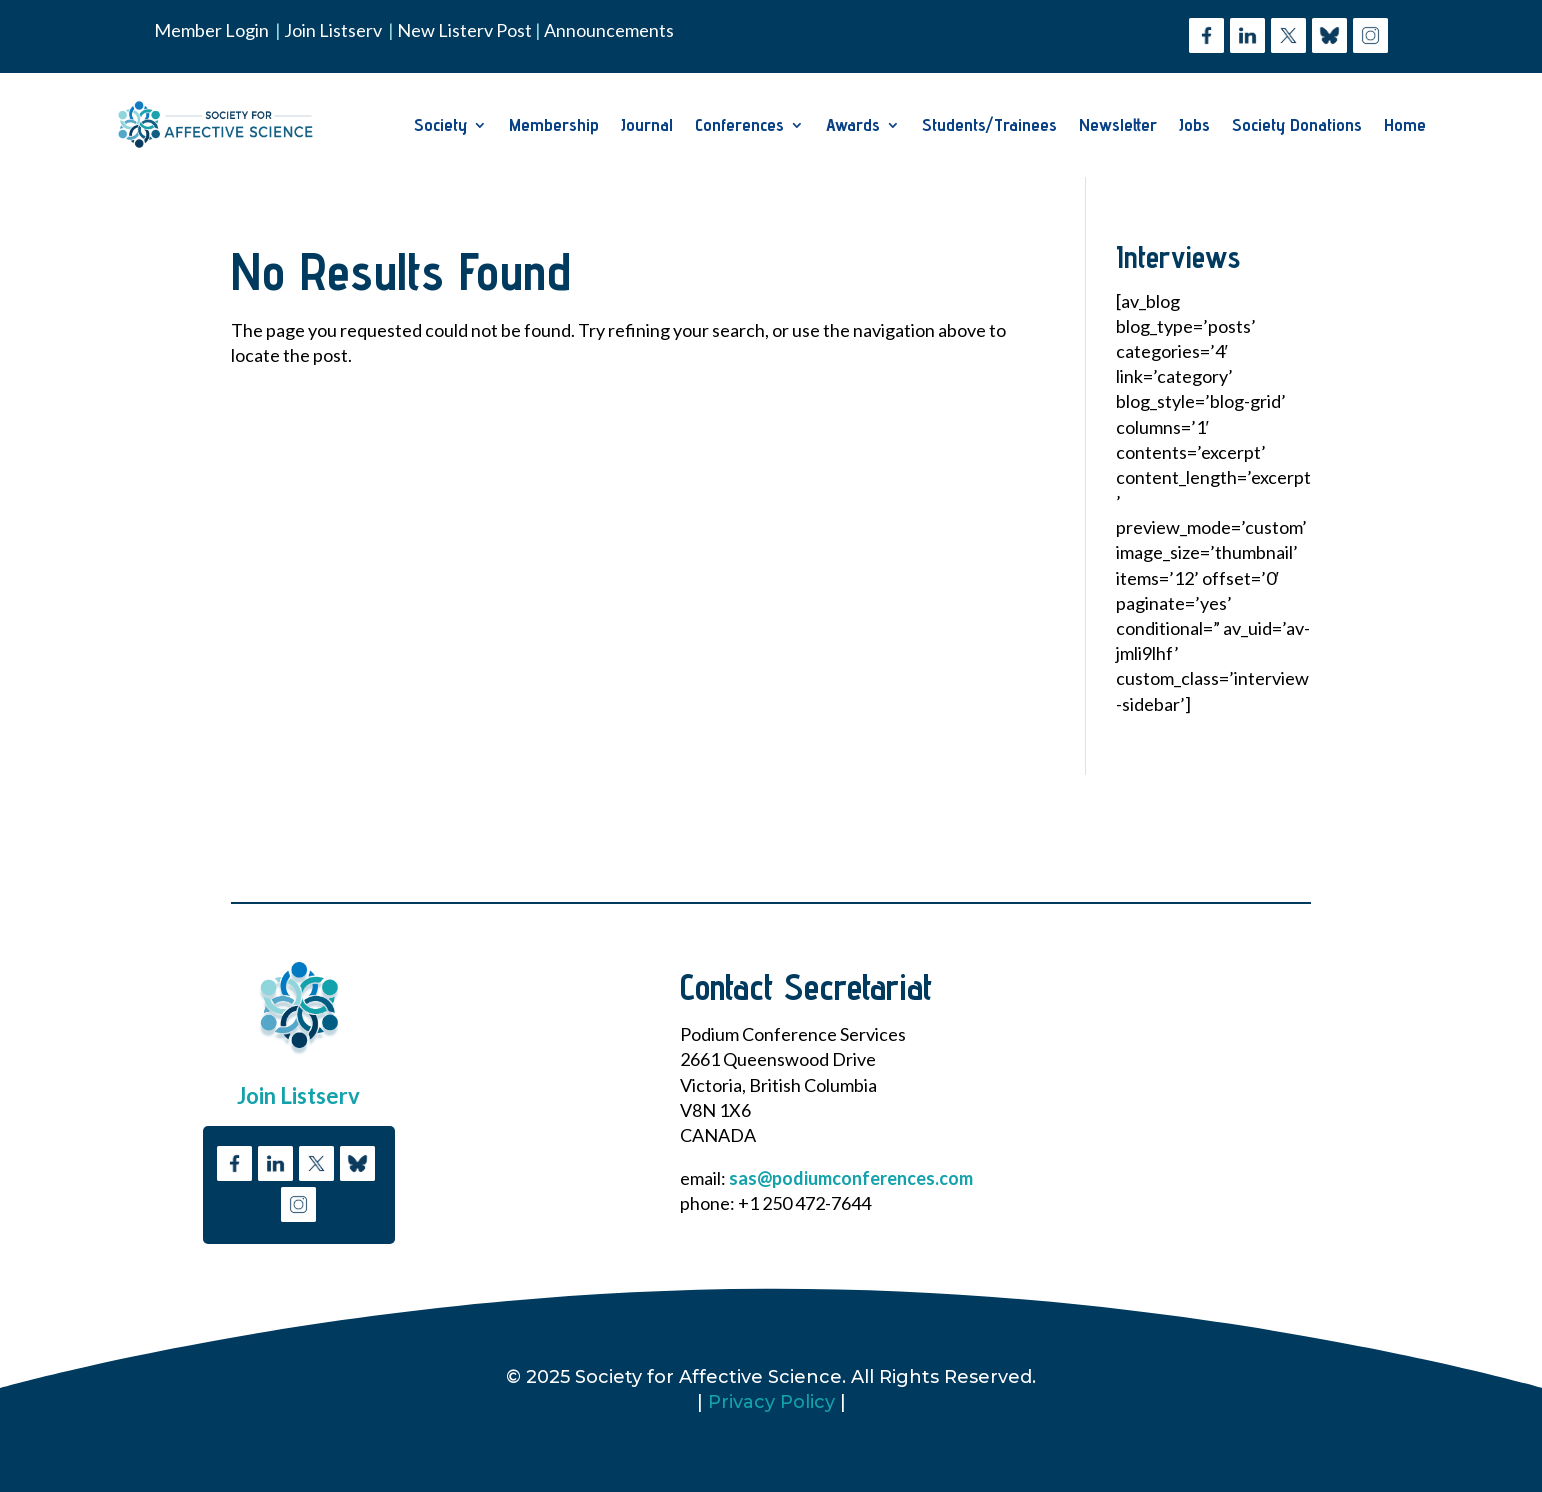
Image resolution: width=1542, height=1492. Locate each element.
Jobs (1194, 124)
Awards (853, 124)
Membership (554, 124)
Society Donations (1297, 124)
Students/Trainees (989, 124)
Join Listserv (333, 30)
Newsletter (1118, 124)
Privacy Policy (771, 1402)
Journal (647, 124)
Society (440, 124)
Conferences (739, 124)
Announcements (609, 30)
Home (1405, 124)
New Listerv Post (466, 30)
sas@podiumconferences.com (851, 1178)
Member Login (211, 30)
